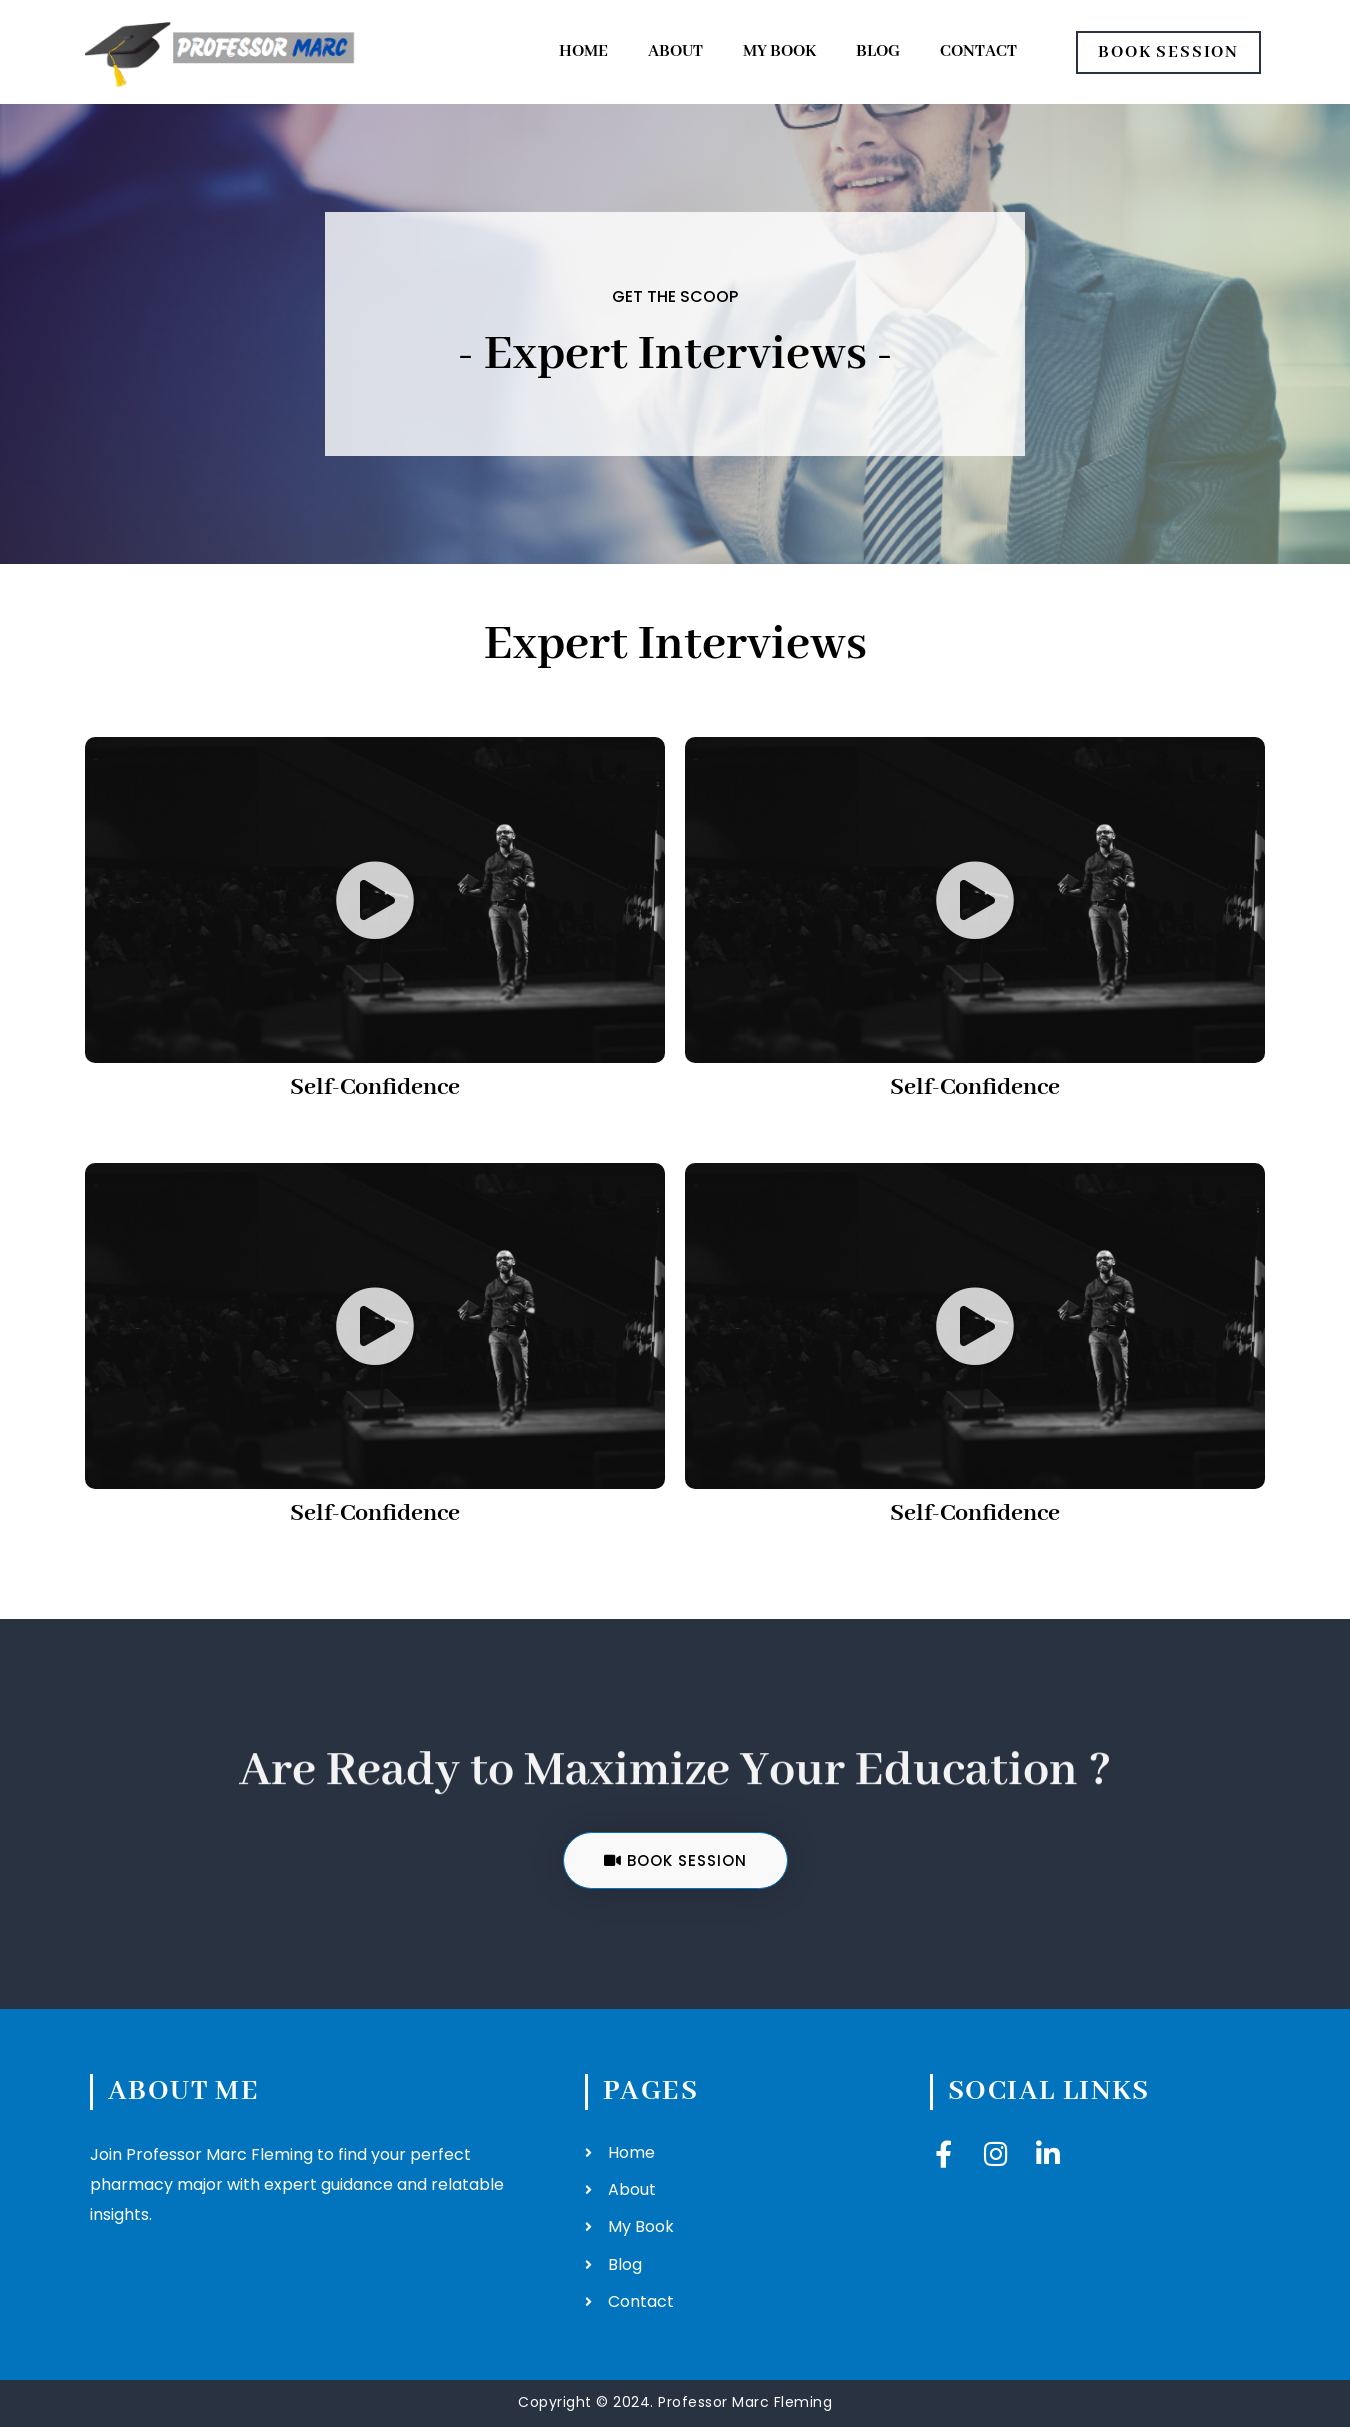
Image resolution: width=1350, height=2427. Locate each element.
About (675, 51)
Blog (878, 51)
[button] (375, 900)
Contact (978, 51)
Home (583, 51)
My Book (779, 51)
